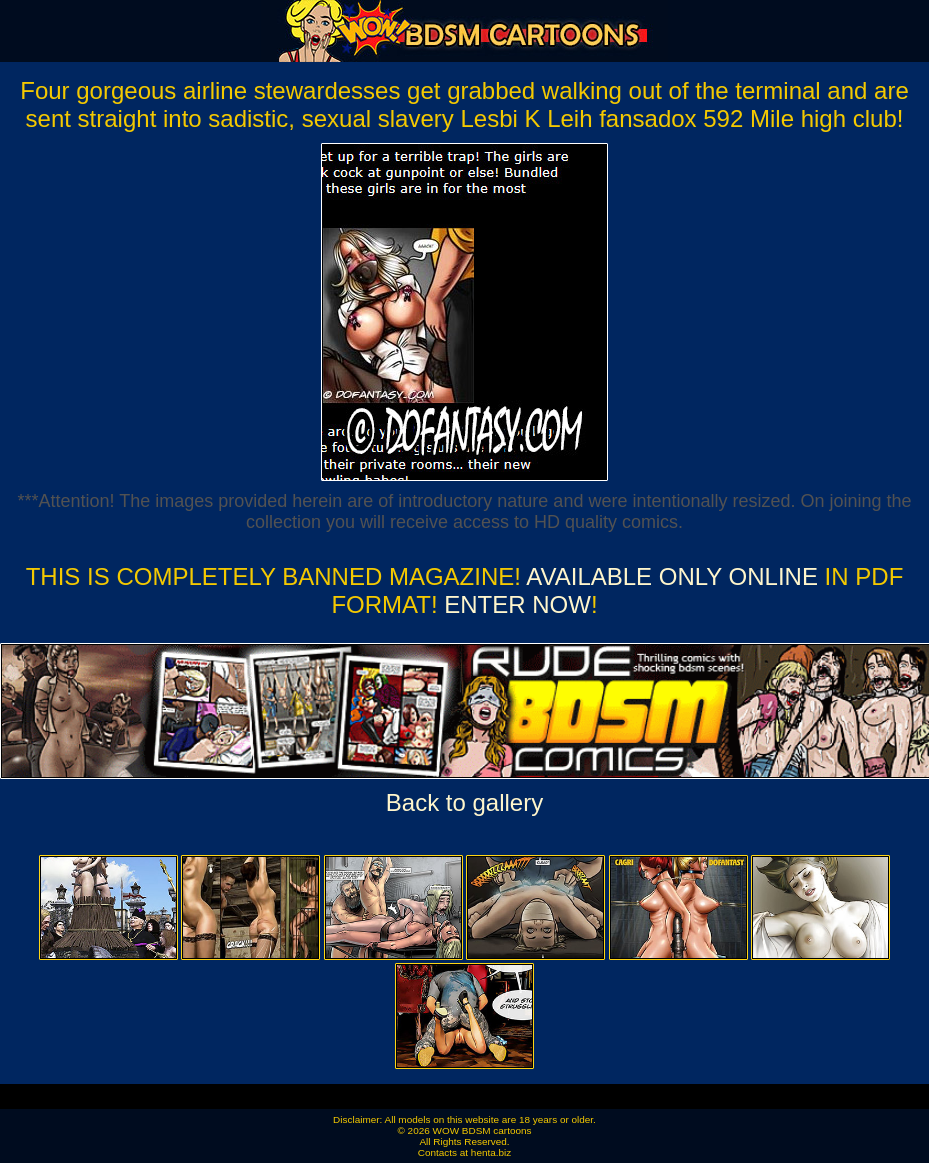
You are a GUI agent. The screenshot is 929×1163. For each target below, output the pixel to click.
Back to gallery (464, 802)
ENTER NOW (514, 604)
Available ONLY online (672, 576)
